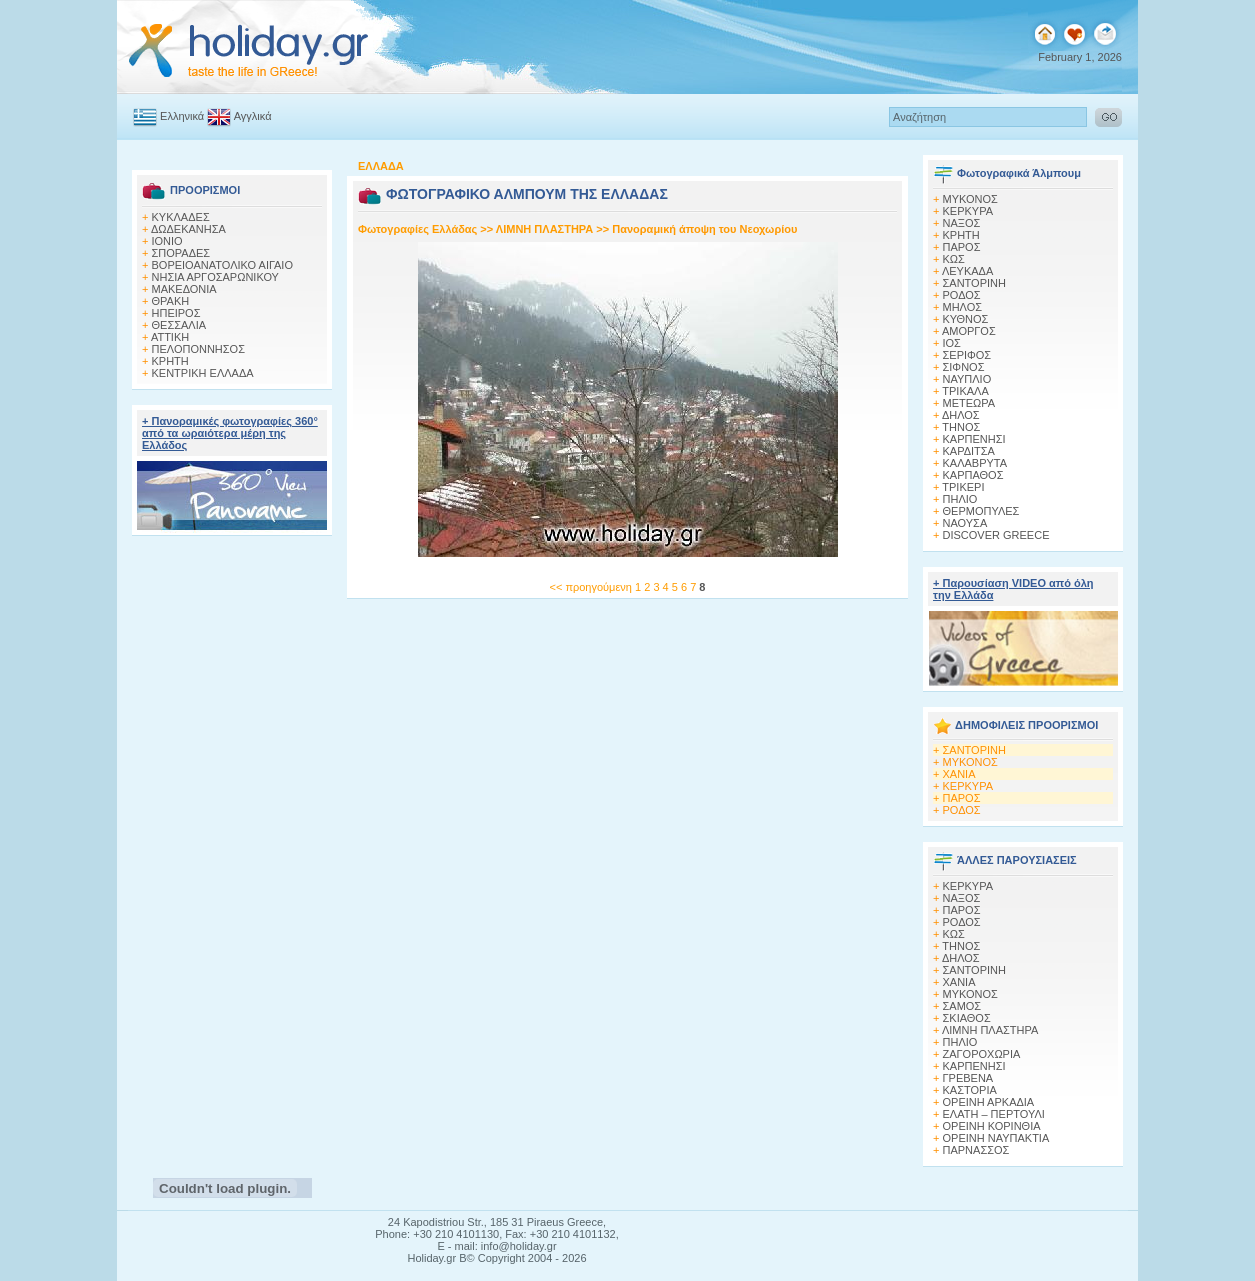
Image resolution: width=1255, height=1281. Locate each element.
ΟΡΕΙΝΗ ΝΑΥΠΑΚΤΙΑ (996, 1138)
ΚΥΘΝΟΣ (966, 319)
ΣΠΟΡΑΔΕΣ (181, 253)
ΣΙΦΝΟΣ (964, 367)
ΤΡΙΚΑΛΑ (965, 391)
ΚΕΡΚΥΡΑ (968, 211)
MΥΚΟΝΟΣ (970, 199)
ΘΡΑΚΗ (171, 301)
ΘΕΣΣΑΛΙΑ (179, 325)
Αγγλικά (239, 116)
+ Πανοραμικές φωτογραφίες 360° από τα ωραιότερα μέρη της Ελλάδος (230, 433)
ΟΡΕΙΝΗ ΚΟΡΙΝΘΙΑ (992, 1126)
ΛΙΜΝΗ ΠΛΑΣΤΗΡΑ (544, 229)
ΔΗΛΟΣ (961, 415)
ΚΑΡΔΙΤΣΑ (969, 451)
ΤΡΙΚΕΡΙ (963, 487)
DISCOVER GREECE (996, 535)
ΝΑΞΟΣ (962, 223)
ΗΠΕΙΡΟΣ (176, 313)
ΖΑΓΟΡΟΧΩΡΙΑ (982, 1054)
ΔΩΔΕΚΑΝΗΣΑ (188, 229)
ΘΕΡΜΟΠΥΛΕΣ (981, 511)
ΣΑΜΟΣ (962, 1006)
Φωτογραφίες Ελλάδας (419, 229)
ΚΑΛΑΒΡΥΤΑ (975, 463)
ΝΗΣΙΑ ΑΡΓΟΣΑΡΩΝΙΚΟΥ (215, 277)
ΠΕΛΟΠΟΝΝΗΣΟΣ (198, 349)
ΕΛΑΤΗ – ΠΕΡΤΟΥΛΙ (994, 1114)
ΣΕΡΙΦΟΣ (967, 355)
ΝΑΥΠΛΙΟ (967, 379)
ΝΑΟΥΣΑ (965, 523)
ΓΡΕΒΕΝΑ (968, 1078)
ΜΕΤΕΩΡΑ (969, 403)
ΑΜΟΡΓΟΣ (969, 331)
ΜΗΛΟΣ (963, 307)
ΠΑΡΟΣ (962, 247)
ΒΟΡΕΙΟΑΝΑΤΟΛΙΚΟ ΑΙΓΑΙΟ (222, 265)
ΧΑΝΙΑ (959, 774)
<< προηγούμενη (591, 587)
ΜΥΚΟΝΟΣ (970, 762)
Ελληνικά (168, 116)
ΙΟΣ (952, 343)
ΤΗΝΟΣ (961, 427)
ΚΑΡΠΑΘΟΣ (973, 475)
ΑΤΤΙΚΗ (170, 337)
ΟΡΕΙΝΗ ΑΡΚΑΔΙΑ (989, 1102)
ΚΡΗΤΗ (170, 361)
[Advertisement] (232, 851)
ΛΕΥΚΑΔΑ (967, 271)
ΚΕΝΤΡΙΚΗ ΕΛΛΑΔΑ (203, 373)
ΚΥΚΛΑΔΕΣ (181, 217)
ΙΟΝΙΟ (167, 241)
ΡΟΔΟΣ (962, 295)
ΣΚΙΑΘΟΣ (967, 1018)
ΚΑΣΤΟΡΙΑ (970, 1090)
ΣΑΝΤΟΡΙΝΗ (974, 283)
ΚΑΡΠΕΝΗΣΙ (974, 439)
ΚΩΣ (954, 259)
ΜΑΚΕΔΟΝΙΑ (184, 289)
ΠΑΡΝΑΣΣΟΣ (976, 1150)
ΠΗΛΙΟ (960, 499)
